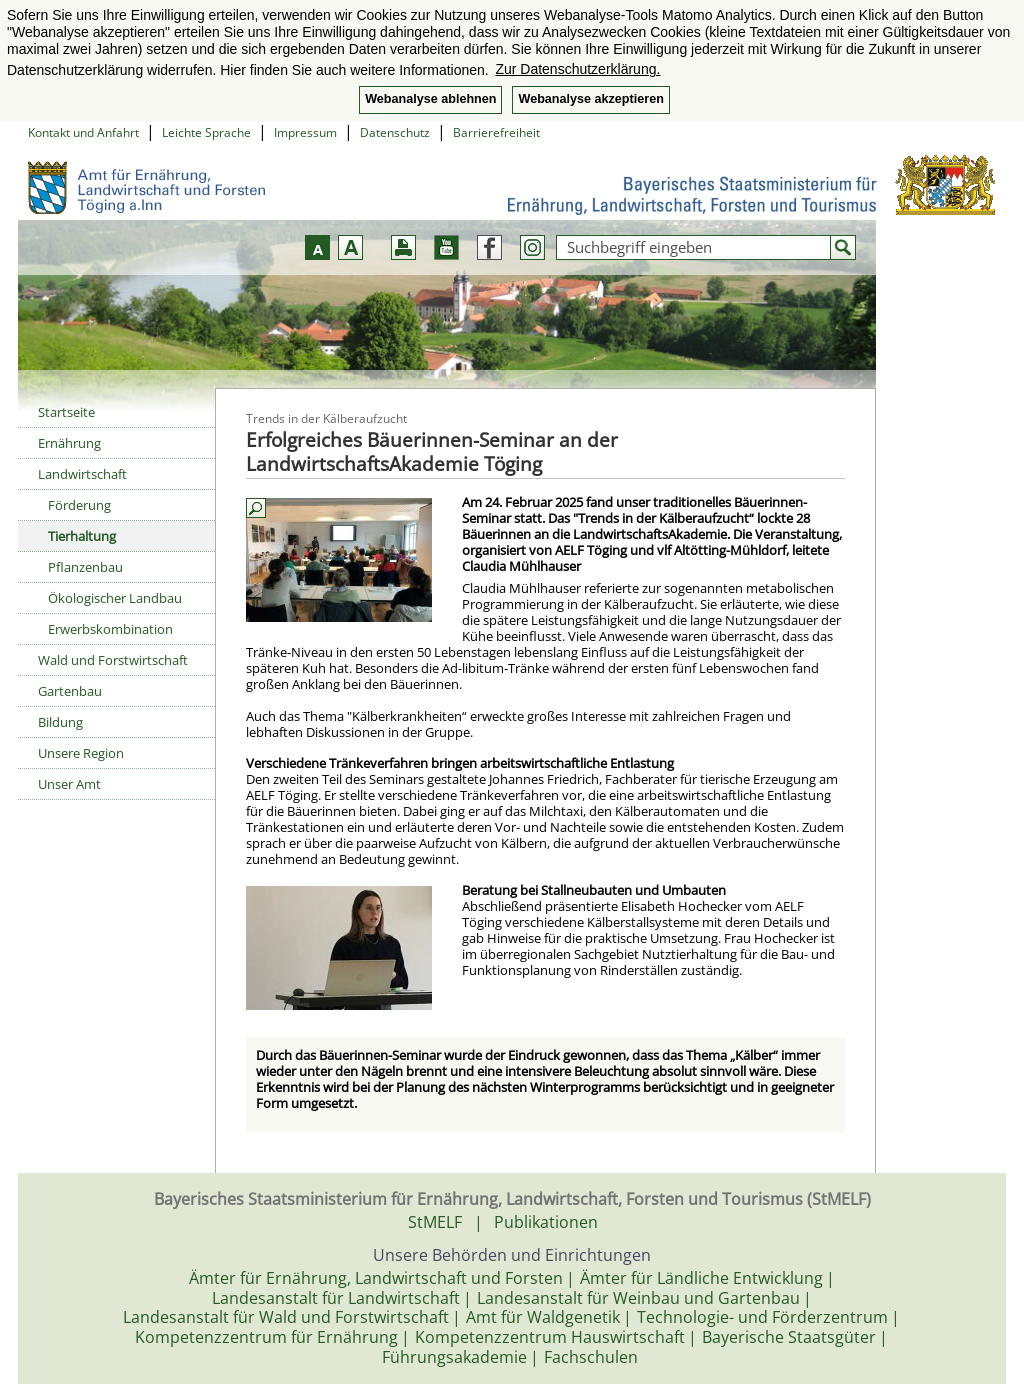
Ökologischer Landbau (115, 598)
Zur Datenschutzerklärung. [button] (577, 69)
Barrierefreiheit (496, 132)
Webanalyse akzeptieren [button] (590, 99)
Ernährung (69, 443)
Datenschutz (395, 132)
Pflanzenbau (85, 567)
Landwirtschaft (82, 474)
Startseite (66, 412)
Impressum (305, 132)
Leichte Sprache (206, 132)
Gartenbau (70, 691)
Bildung (60, 722)
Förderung (79, 505)
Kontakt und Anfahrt (83, 132)
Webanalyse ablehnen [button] (430, 99)
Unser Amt (69, 784)
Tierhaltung (82, 536)
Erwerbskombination (110, 629)
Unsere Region (81, 753)
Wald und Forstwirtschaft (113, 660)
